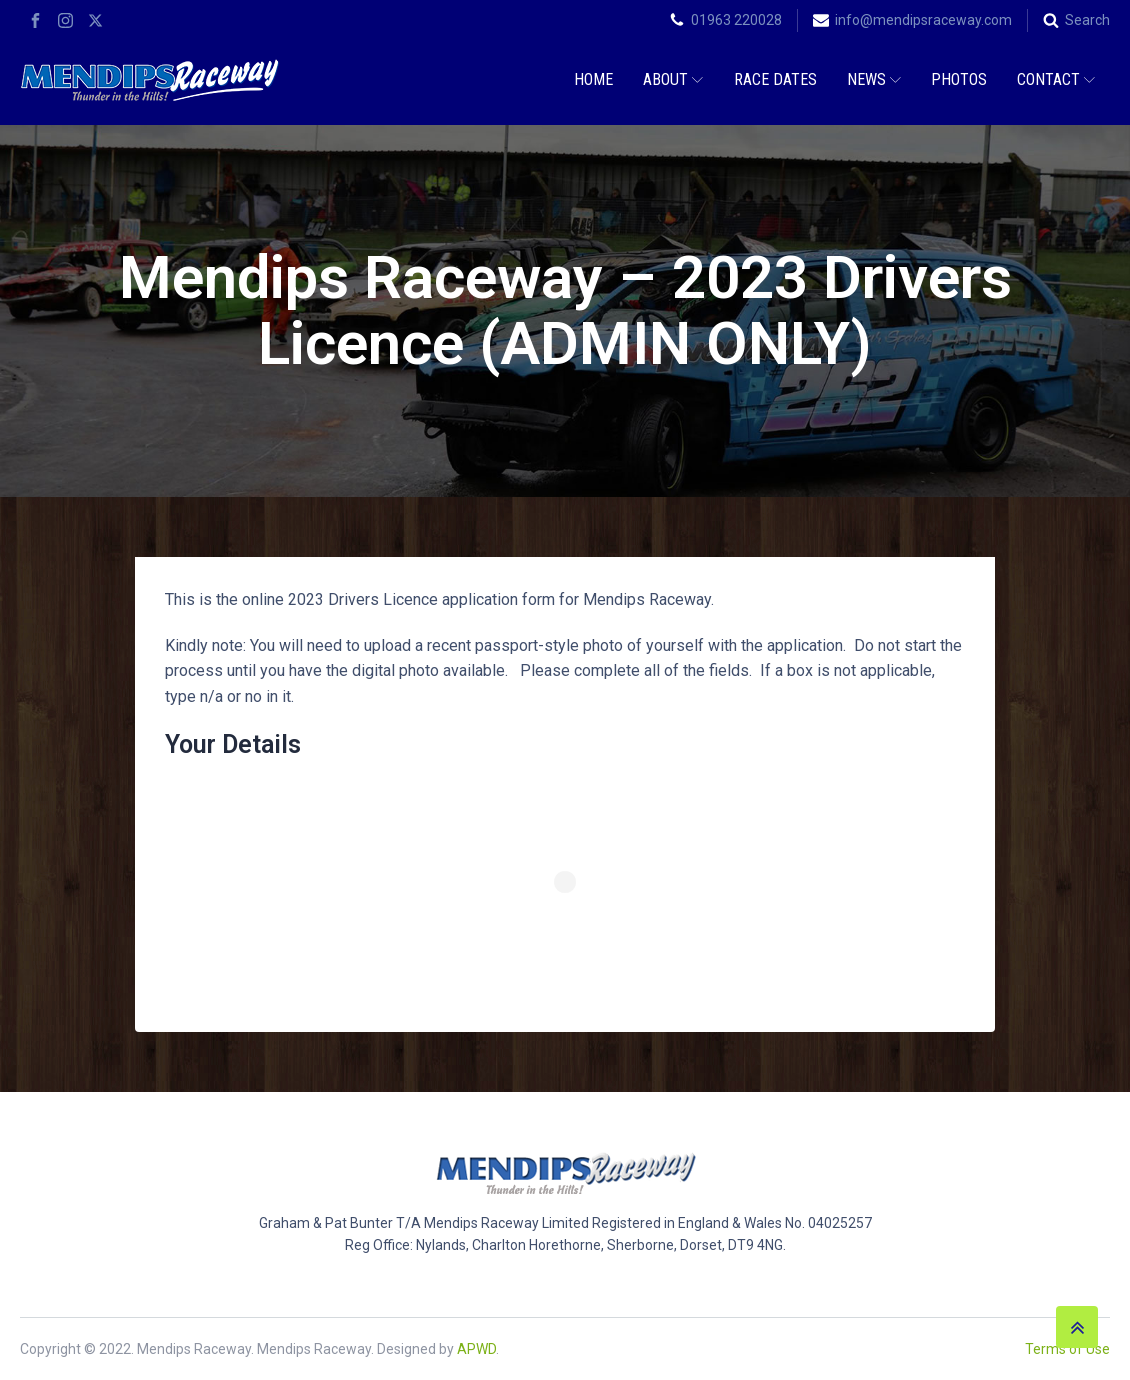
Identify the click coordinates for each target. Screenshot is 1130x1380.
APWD (476, 1349)
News (874, 79)
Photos (959, 79)
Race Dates (775, 79)
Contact (1056, 79)
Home (593, 79)
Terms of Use (1067, 1349)
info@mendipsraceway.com (923, 20)
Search (1087, 20)
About (673, 79)
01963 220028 (736, 20)
